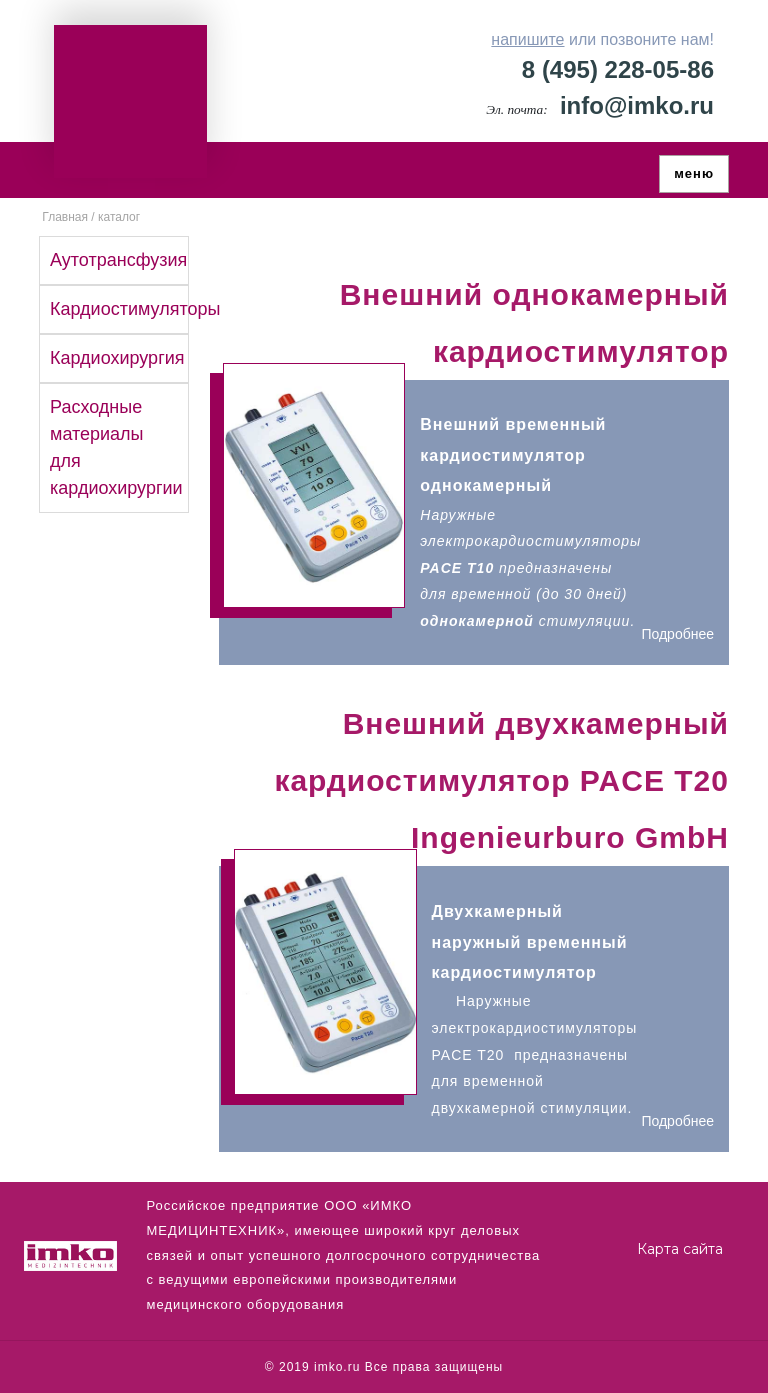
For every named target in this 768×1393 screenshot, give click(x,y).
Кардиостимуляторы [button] (135, 309)
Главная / (67, 217)
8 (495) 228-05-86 (618, 69)
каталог (119, 217)
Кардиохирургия (117, 358)
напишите (527, 39)
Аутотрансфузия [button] (118, 260)
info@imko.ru (637, 105)
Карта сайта (680, 1249)
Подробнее (677, 634)
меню (694, 173)
